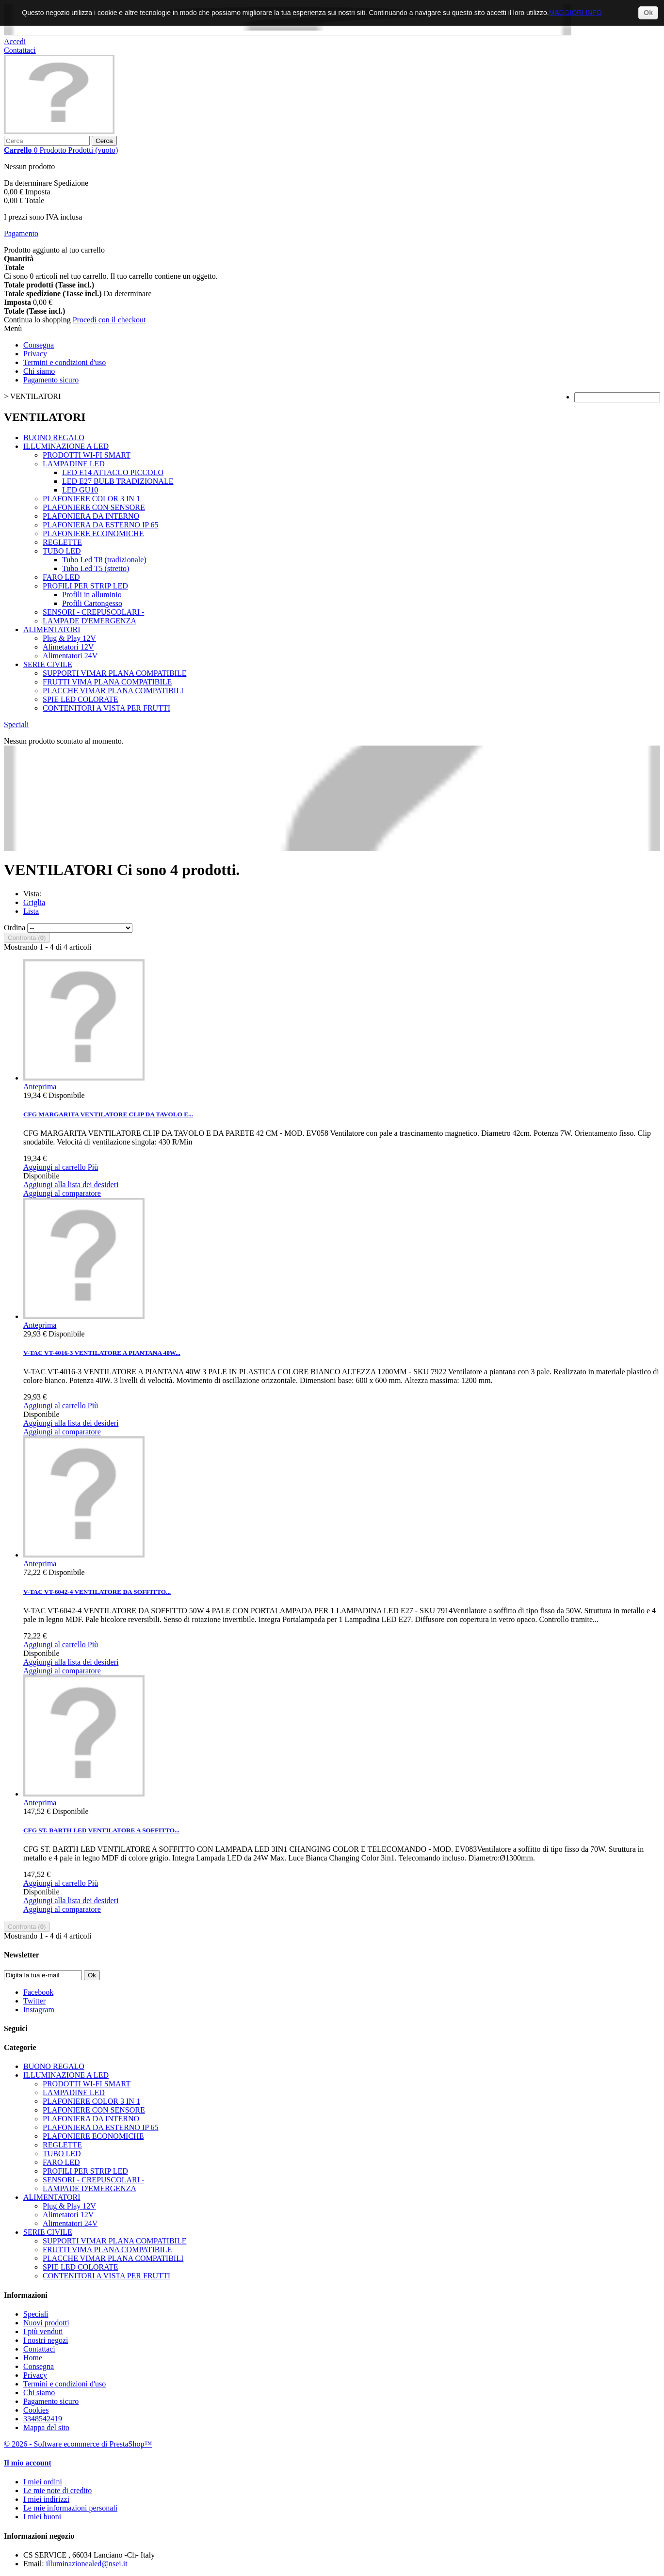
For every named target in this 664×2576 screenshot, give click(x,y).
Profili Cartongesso (92, 603)
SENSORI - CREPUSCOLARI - (93, 612)
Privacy (35, 354)
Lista (31, 911)
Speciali (16, 724)
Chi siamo (39, 371)
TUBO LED (62, 551)
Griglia (34, 902)
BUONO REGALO (53, 437)
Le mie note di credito (57, 2490)
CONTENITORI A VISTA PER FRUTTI (106, 708)
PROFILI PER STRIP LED (85, 586)
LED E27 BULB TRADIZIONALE (117, 481)
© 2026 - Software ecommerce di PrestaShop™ (78, 2444)
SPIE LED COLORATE (80, 699)
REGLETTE (62, 542)
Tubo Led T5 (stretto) (95, 568)
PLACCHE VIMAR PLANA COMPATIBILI (113, 690)
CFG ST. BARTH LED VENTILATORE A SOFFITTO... (101, 1830)
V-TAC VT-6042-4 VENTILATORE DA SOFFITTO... (97, 1591)
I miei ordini (42, 2482)
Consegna (38, 345)
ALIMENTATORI (52, 629)
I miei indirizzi (46, 2499)
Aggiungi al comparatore (62, 1193)
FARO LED (61, 577)
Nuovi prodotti (46, 2323)
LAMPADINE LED (74, 464)
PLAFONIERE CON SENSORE (94, 507)
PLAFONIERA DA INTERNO (91, 516)
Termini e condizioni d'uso (64, 362)
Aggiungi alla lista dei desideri (70, 1184)
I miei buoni (42, 2516)
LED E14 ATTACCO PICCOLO (112, 472)
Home (32, 2357)
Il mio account (27, 2463)
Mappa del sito (46, 2427)
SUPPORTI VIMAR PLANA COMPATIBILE (114, 673)
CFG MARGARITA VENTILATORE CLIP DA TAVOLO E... (108, 1114)
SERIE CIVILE (47, 664)
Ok (648, 12)
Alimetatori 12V (68, 647)
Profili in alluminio (92, 594)
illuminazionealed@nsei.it (87, 2564)
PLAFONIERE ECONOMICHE (93, 533)
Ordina (14, 927)
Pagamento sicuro (51, 380)
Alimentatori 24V (70, 656)
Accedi (15, 41)
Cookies (36, 2410)
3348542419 (42, 2419)
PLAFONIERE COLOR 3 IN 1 (91, 498)
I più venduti (43, 2331)
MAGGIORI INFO (575, 12)
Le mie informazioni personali (70, 2508)
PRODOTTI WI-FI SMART (86, 455)
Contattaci (20, 50)
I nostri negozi (45, 2340)
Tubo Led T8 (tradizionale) (104, 560)
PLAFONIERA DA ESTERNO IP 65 (101, 525)
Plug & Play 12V (69, 638)
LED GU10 (80, 490)
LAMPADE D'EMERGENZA (89, 621)
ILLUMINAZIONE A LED (66, 446)
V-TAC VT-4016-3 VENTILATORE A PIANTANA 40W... (101, 1352)
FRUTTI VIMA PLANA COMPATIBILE (107, 682)
